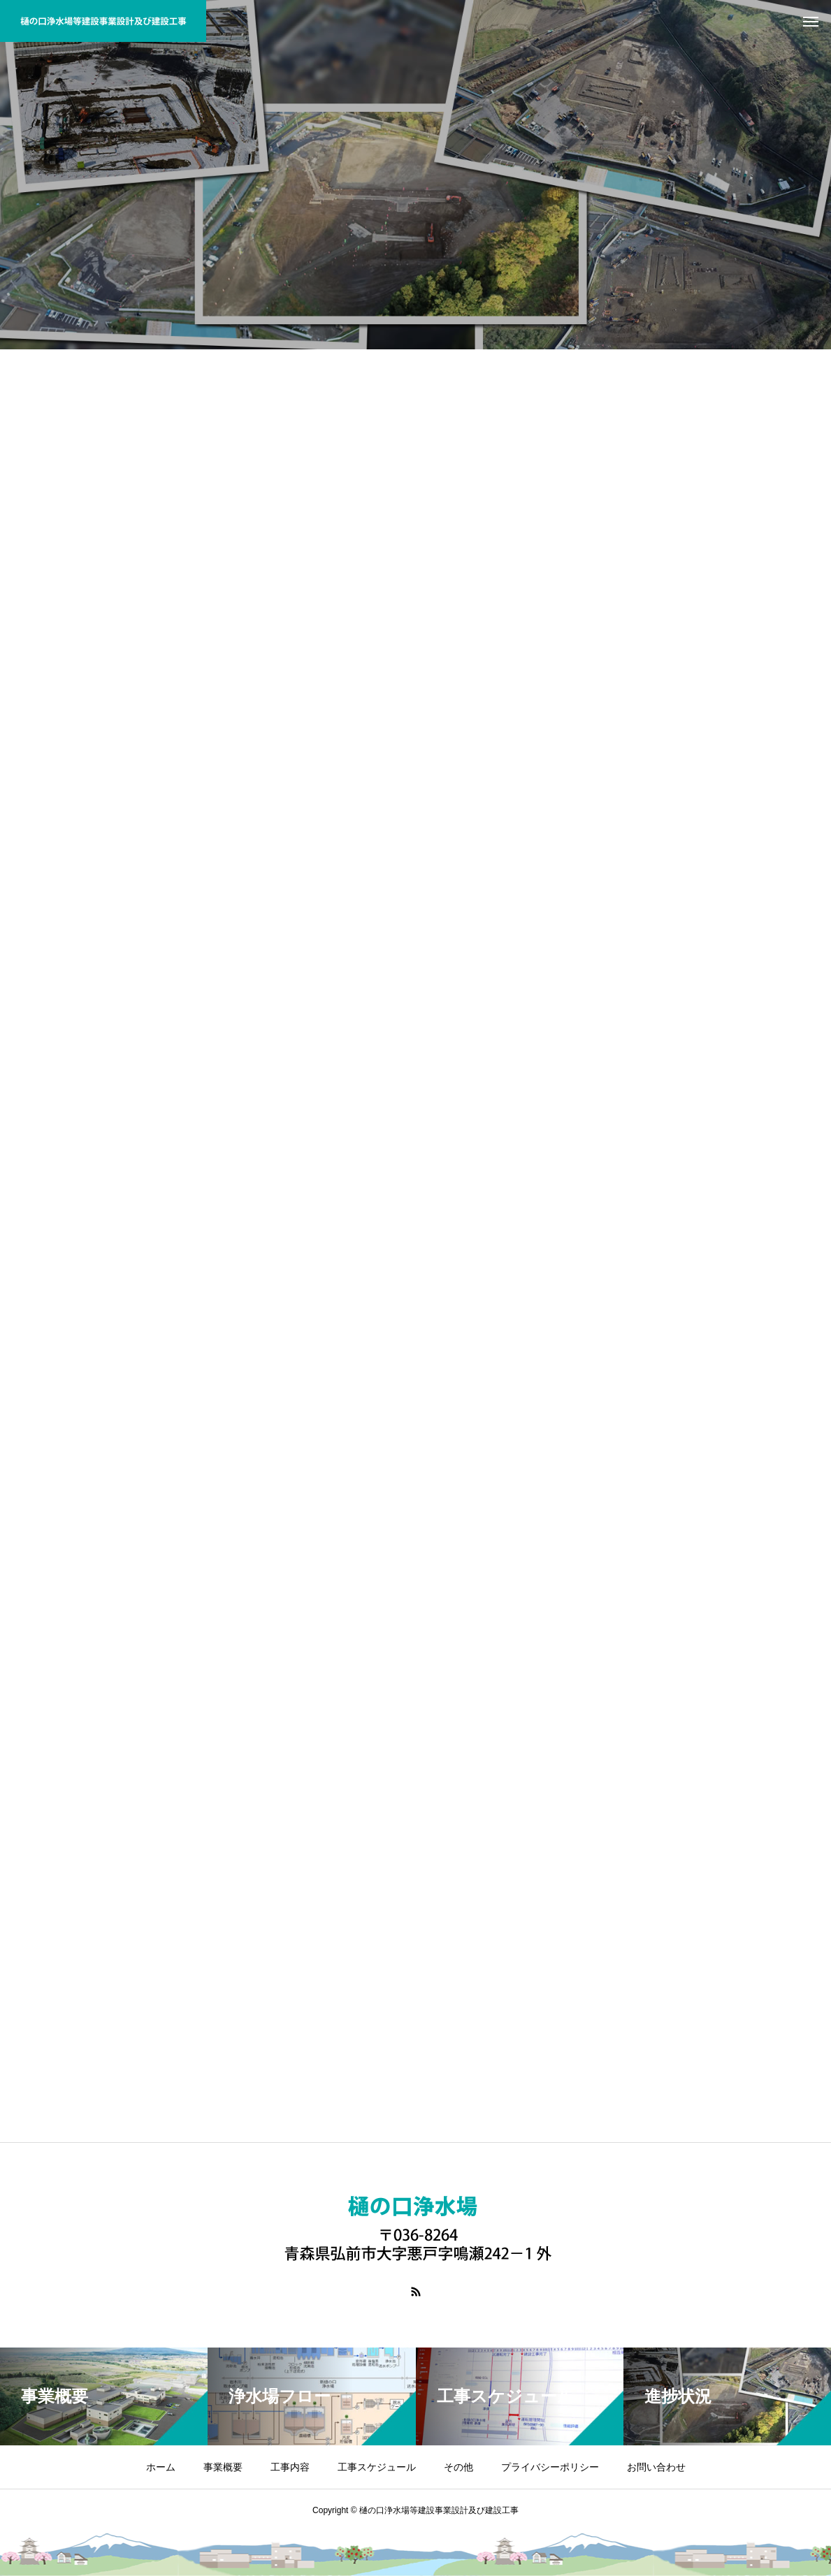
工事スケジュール (377, 2467)
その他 (458, 2467)
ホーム (160, 2467)
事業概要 (223, 2467)
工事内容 (290, 2467)
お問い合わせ (656, 2467)
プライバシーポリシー (550, 2467)
